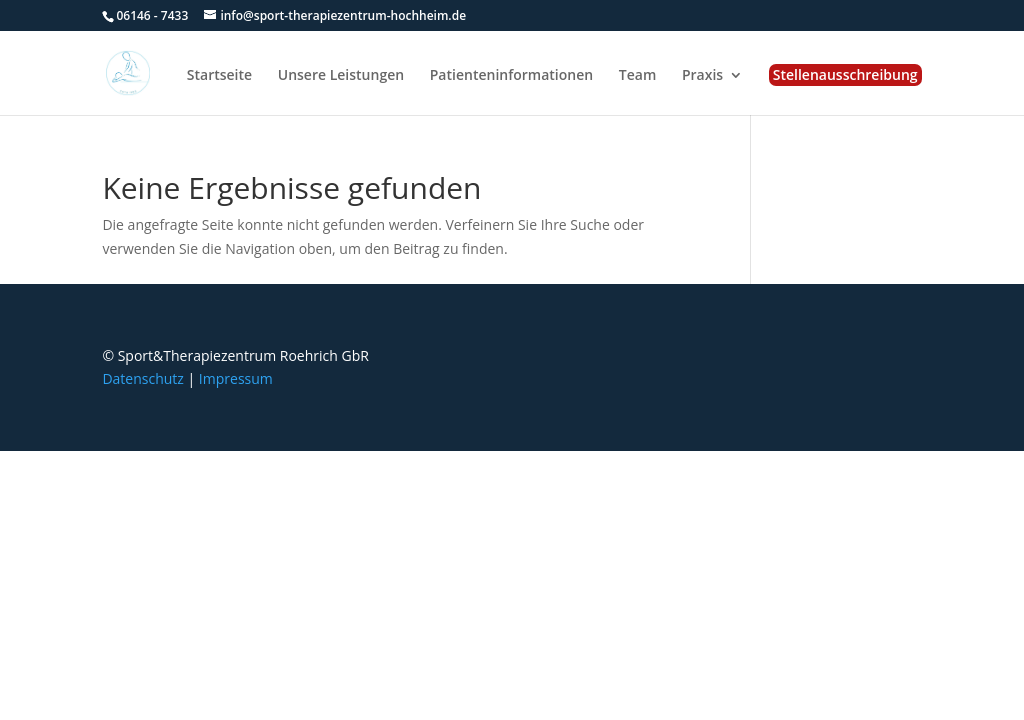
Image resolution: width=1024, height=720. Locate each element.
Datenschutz (142, 378)
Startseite (219, 76)
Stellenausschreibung (845, 74)
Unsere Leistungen (341, 76)
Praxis (702, 76)
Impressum (236, 378)
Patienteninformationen (511, 76)
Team (637, 76)
